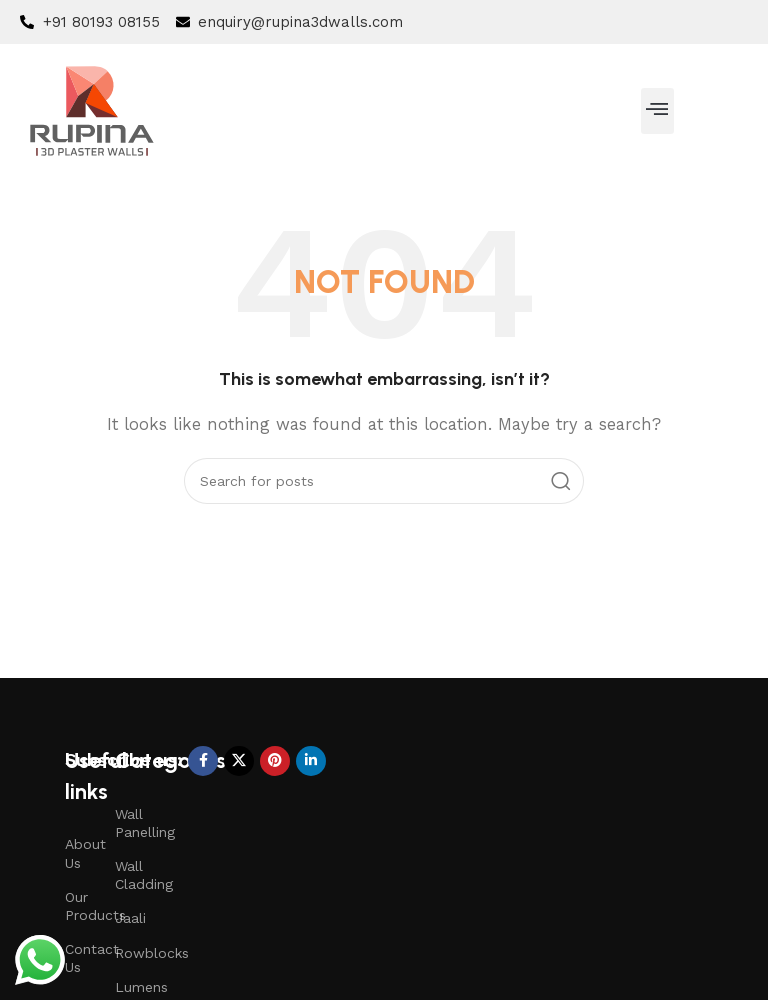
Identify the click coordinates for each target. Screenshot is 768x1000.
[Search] (384, 481)
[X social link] (239, 761)
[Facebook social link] (203, 761)
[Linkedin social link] (311, 761)
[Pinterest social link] (275, 761)
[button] (657, 111)
